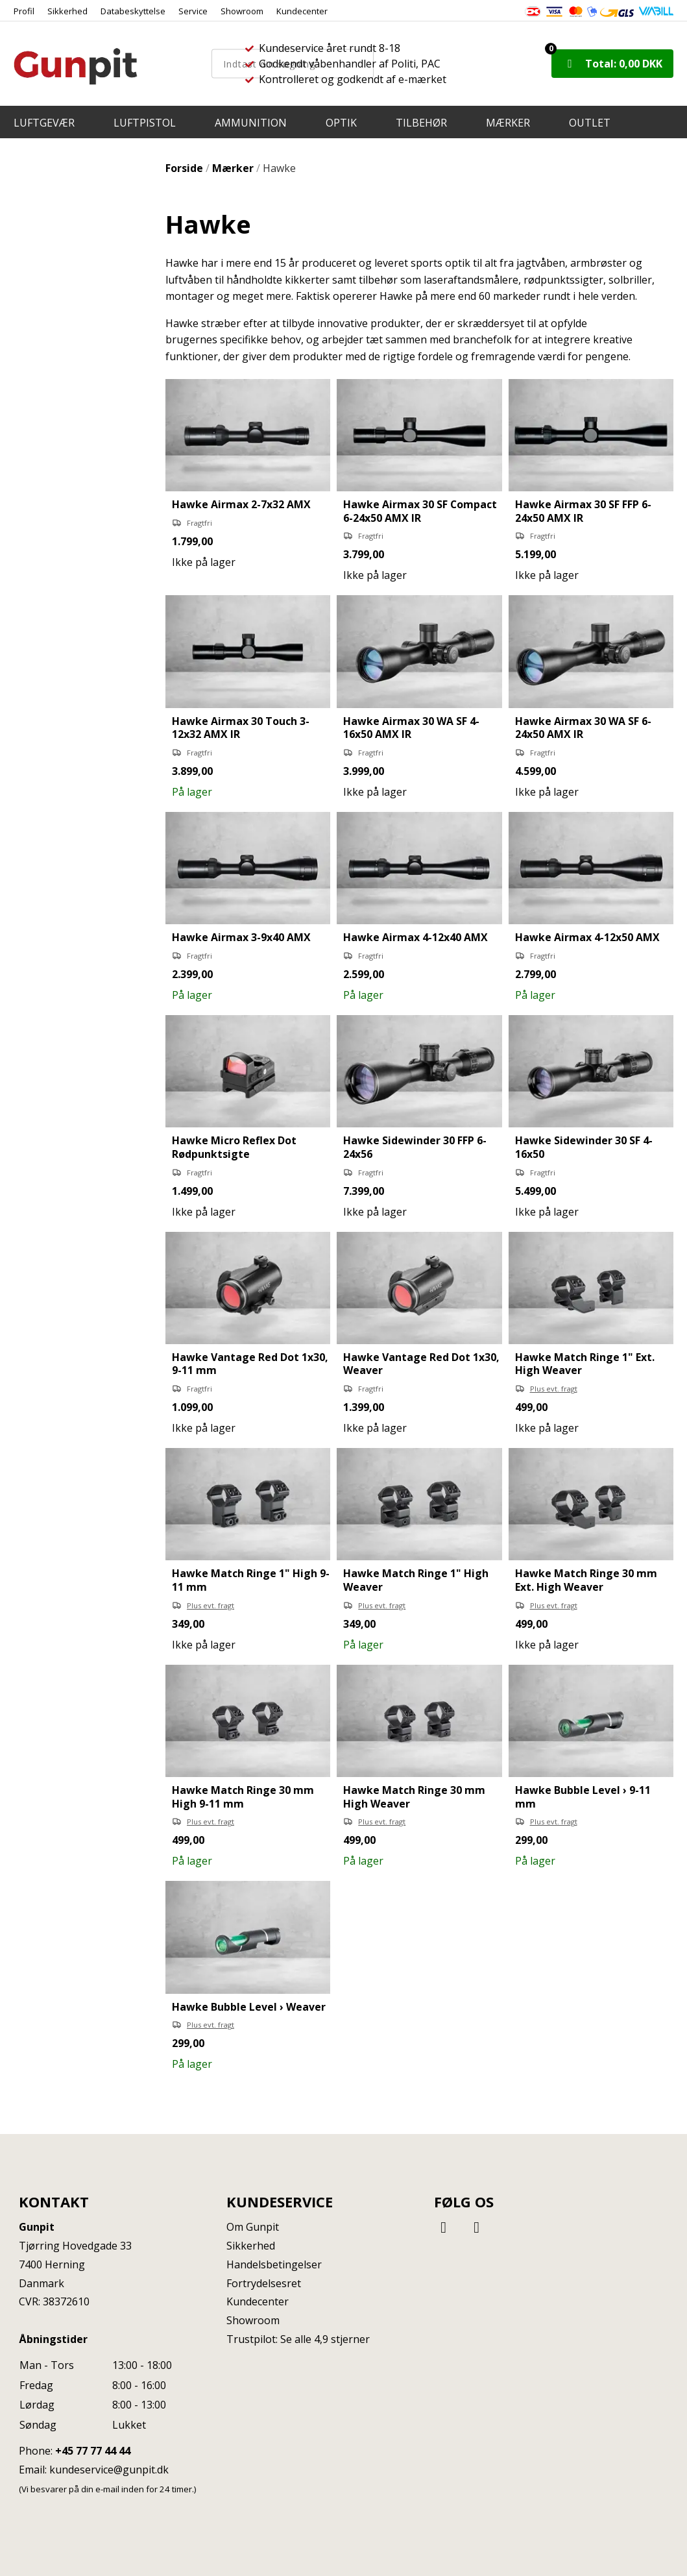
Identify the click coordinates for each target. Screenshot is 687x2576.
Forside (184, 168)
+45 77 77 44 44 (92, 2451)
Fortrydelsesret (263, 2283)
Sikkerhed (67, 11)
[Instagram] (477, 2226)
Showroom (242, 11)
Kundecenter (302, 11)
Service (193, 11)
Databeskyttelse (133, 11)
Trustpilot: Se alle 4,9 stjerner (298, 2339)
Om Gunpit (252, 2227)
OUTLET (589, 123)
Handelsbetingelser (274, 2264)
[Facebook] (445, 2226)
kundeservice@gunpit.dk (109, 2469)
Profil (24, 11)
